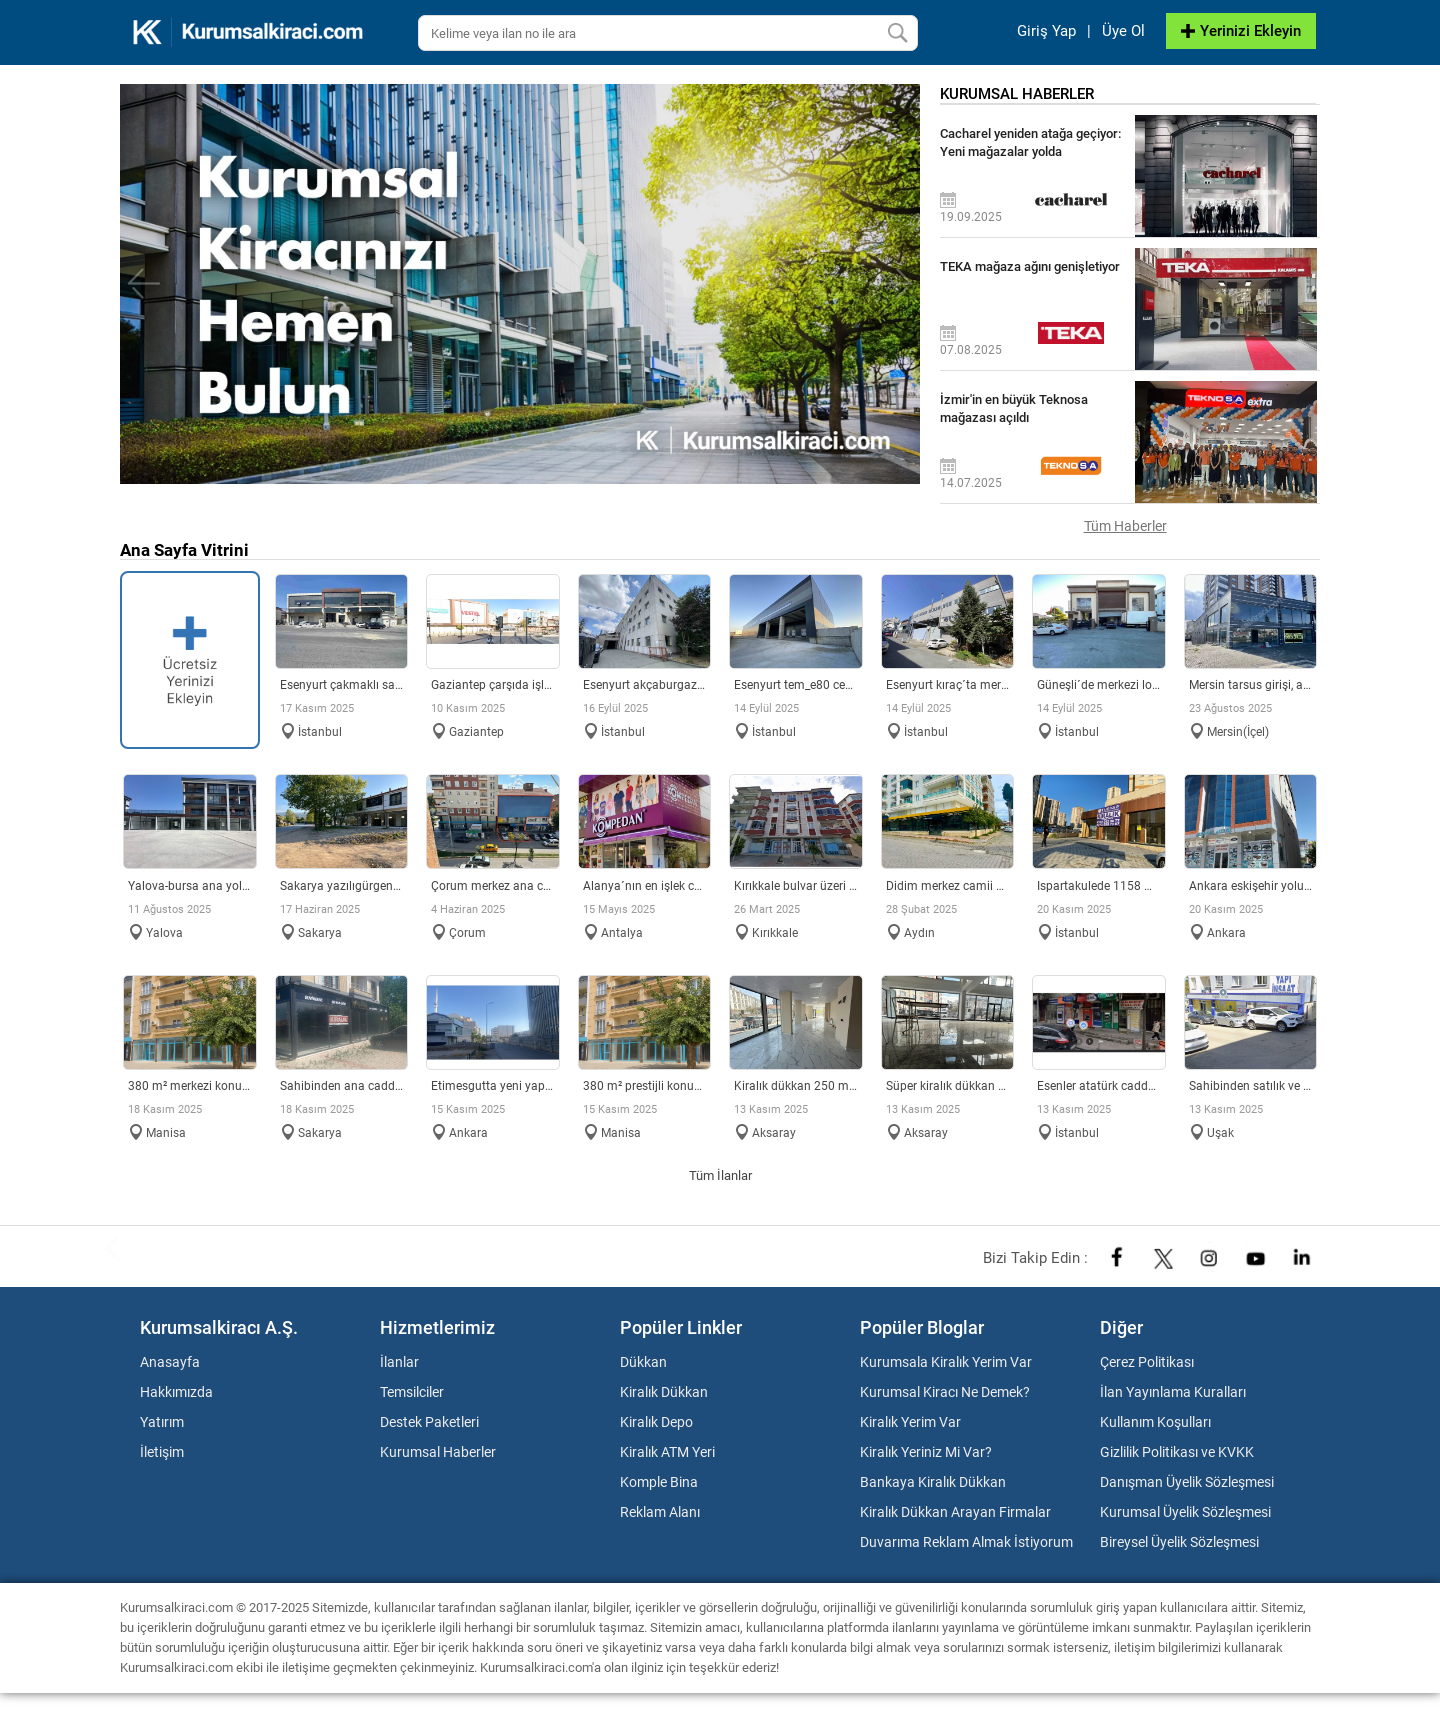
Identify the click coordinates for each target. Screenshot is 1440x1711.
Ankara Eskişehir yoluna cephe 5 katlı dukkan (1251, 886)
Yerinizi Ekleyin (1241, 31)
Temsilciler (412, 1392)
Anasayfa (170, 1362)
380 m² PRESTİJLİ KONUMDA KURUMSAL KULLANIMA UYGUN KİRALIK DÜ (645, 1086)
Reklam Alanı (660, 1512)
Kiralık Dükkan (664, 1392)
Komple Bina (659, 1482)
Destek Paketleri (429, 1422)
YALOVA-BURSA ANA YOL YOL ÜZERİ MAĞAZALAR (190, 886)
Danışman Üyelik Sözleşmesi (1187, 1482)
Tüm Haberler (1125, 526)
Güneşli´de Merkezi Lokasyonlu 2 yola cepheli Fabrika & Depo (1099, 685)
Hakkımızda (176, 1392)
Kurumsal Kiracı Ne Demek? (945, 1392)
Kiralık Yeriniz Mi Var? (926, 1452)
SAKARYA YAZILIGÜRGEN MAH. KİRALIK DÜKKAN (342, 886)
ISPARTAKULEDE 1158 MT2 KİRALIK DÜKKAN (1099, 886)
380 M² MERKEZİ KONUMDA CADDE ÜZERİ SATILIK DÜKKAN (190, 1086)
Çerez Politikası (1147, 1362)
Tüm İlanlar (720, 1175)
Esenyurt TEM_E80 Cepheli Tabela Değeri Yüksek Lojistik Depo (796, 685)
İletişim (162, 1452)
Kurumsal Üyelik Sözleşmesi (1185, 1512)
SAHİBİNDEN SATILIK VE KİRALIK (1251, 1086)
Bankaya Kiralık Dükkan (933, 1482)
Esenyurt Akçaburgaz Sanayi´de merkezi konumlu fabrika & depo (645, 685)
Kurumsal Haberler (438, 1452)
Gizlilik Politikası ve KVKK (1177, 1452)
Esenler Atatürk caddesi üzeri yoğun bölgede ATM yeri (1099, 1086)
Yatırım (162, 1422)
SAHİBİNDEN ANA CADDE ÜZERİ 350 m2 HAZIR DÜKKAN (342, 1086)
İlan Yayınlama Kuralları (1173, 1392)
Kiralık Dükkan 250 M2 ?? (796, 1086)
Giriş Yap (1046, 31)
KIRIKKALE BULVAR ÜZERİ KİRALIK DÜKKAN (796, 886)
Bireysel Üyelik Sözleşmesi (1179, 1542)
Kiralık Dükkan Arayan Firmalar (955, 1512)
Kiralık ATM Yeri (667, 1452)
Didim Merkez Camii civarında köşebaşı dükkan (948, 886)
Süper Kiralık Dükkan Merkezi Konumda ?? (948, 1086)
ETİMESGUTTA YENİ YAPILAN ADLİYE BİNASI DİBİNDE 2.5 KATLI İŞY (493, 1086)
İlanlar (399, 1362)
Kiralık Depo (656, 1422)
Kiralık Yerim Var (910, 1422)
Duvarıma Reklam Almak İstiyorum (966, 1542)
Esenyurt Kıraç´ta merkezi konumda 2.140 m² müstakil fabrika (948, 685)
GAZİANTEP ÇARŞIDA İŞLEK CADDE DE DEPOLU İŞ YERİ (493, 685)
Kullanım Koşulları (1155, 1422)
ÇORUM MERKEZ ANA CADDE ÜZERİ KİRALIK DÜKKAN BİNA (493, 886)
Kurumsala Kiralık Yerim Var (946, 1362)
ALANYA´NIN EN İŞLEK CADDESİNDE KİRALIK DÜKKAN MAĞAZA (645, 886)
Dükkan (643, 1362)
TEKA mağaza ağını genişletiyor (1030, 266)
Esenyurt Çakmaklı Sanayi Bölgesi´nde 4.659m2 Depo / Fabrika (342, 685)
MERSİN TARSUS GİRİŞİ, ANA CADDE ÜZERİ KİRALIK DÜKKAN (1251, 685)
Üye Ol (1123, 31)
